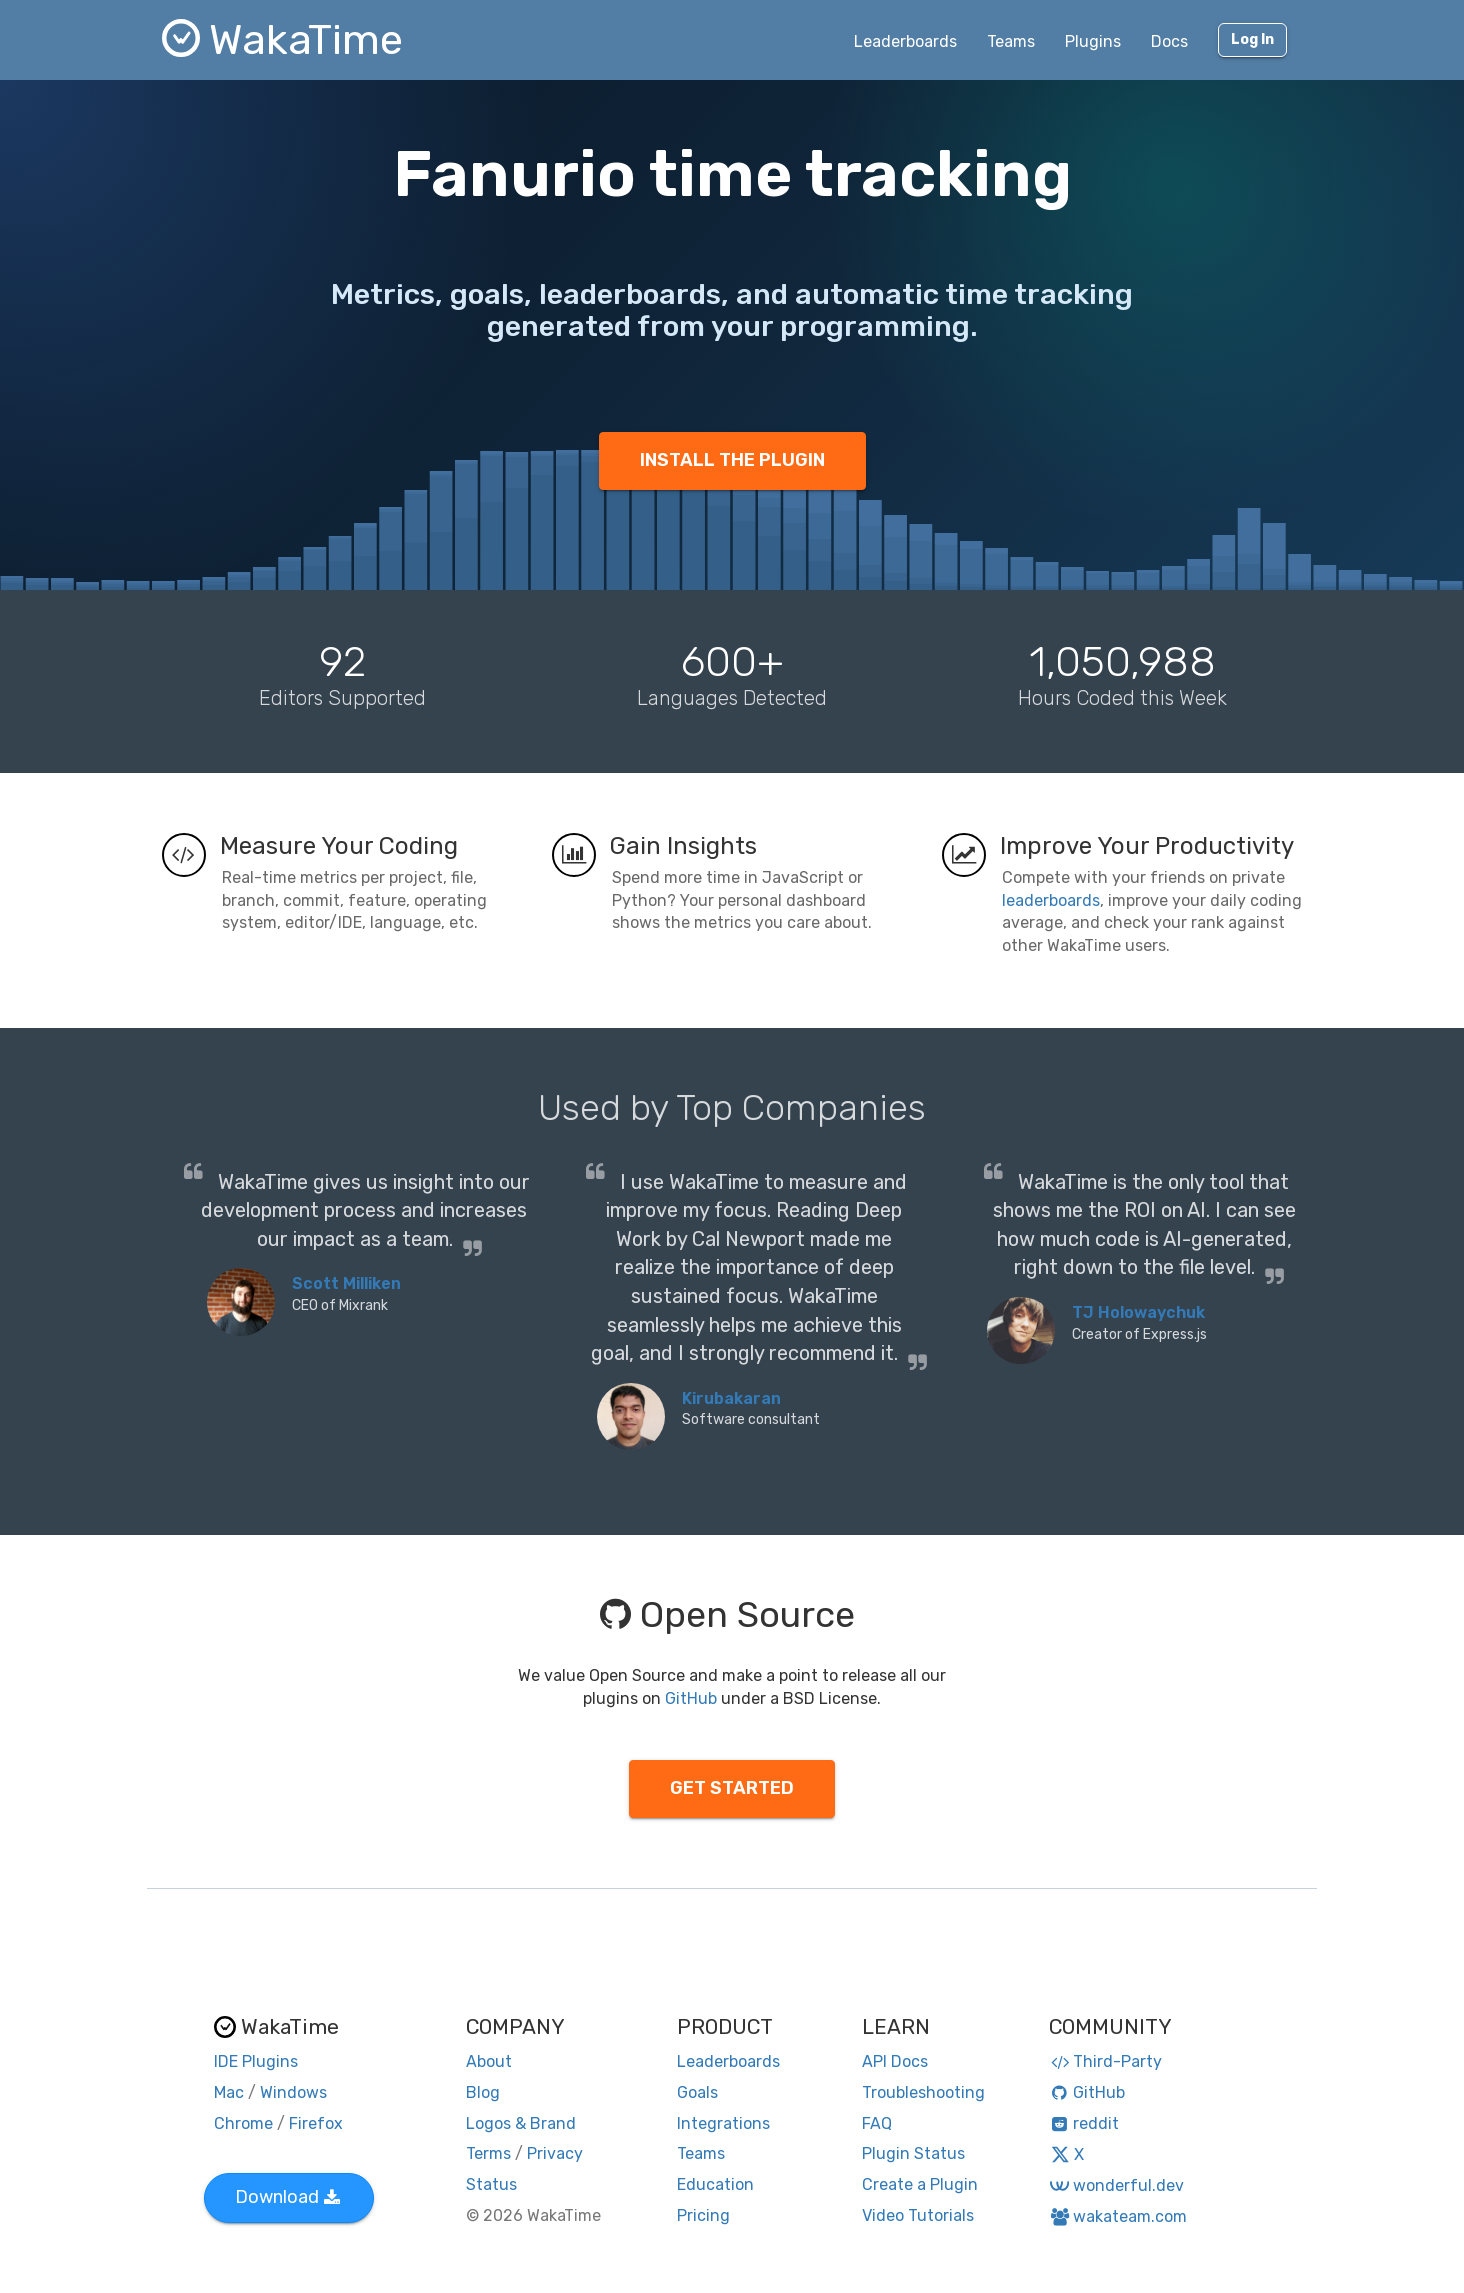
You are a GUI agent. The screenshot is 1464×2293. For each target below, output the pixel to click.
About (489, 2061)
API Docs (895, 2061)
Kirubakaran (731, 1398)
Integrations (723, 2123)
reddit (1084, 2123)
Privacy (555, 2153)
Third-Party (1106, 2061)
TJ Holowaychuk (1138, 1312)
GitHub (691, 1698)
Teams (1011, 41)
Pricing (703, 2215)
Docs (1169, 41)
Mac (229, 2092)
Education (715, 2184)
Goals (697, 2092)
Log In (1252, 39)
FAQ (877, 2123)
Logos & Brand (521, 2123)
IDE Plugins (256, 2061)
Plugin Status (913, 2153)
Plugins (1093, 41)
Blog (483, 2092)
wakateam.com (1118, 2216)
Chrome (243, 2123)
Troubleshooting (923, 2092)
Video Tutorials (918, 2215)
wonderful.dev (1116, 2185)
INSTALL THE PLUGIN (732, 460)
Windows (293, 2092)
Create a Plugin (920, 2184)
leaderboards (1051, 900)
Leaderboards (905, 41)
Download (287, 2197)
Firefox (316, 2123)
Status (491, 2184)
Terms (488, 2153)
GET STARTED (732, 1788)
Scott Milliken (346, 1283)
